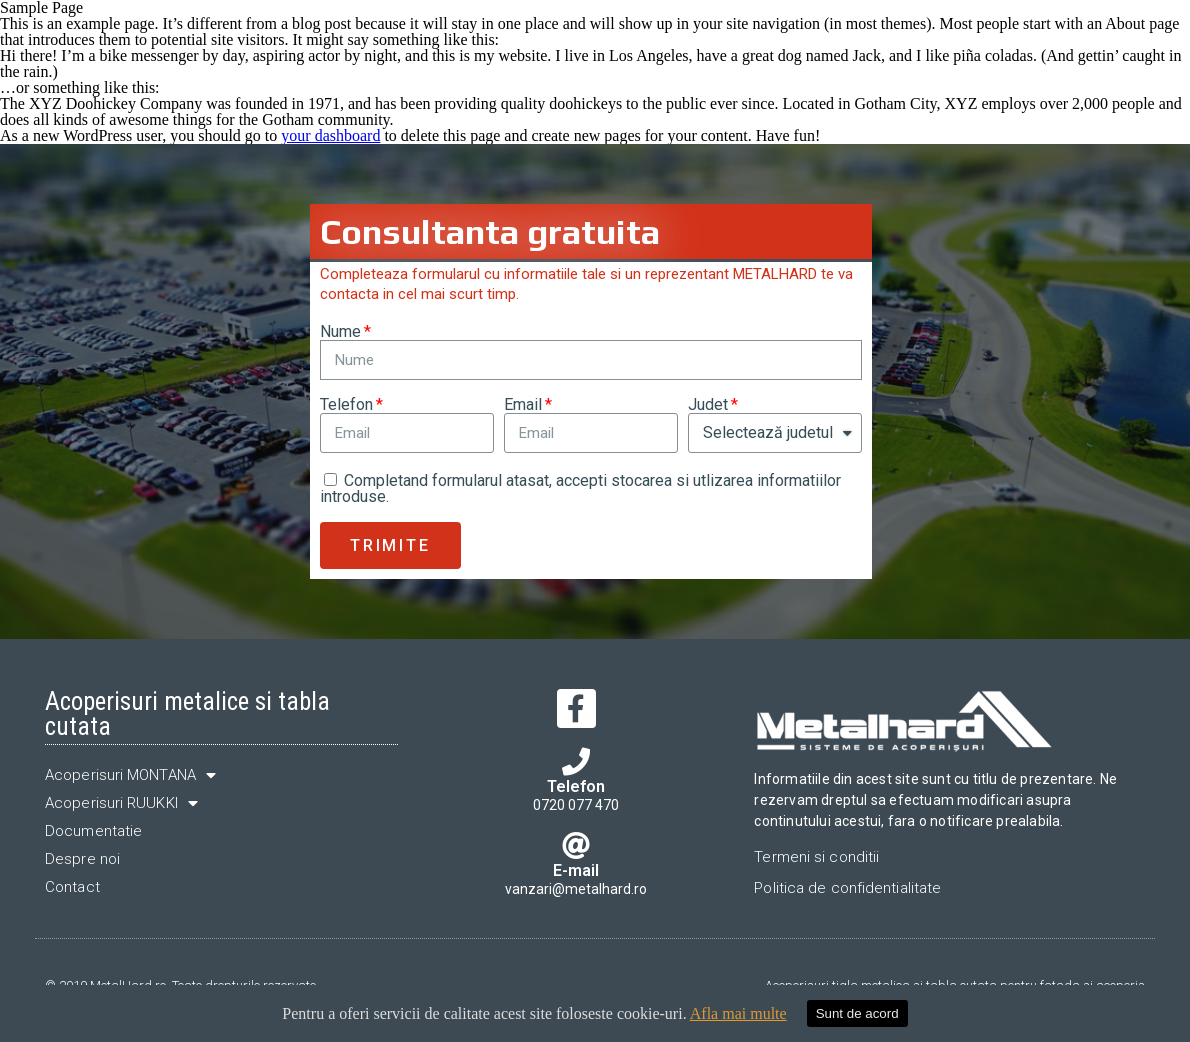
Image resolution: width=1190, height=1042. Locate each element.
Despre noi (82, 859)
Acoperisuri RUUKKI (121, 803)
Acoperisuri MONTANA (130, 775)
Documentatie (93, 831)
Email (523, 405)
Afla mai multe (738, 1013)
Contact (72, 887)
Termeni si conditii (816, 857)
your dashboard (330, 135)
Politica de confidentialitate (847, 888)
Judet (708, 405)
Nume (340, 332)
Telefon (346, 405)
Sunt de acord (857, 1013)
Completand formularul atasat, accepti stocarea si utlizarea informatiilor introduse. (580, 488)
